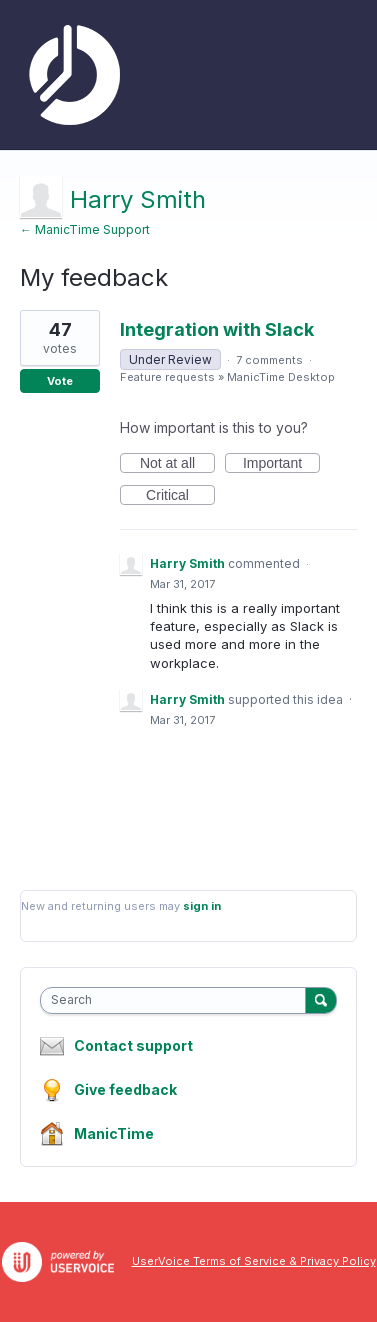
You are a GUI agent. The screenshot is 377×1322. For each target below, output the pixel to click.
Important (281, 464)
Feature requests (167, 377)
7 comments (269, 360)
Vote (60, 381)
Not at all (177, 464)
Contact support (133, 1046)
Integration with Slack (217, 329)
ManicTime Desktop (281, 377)
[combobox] (177, 1000)
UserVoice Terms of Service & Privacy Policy (254, 1261)
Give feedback (125, 1089)
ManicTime (114, 1133)
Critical (180, 496)
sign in (202, 906)
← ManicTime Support (85, 229)
